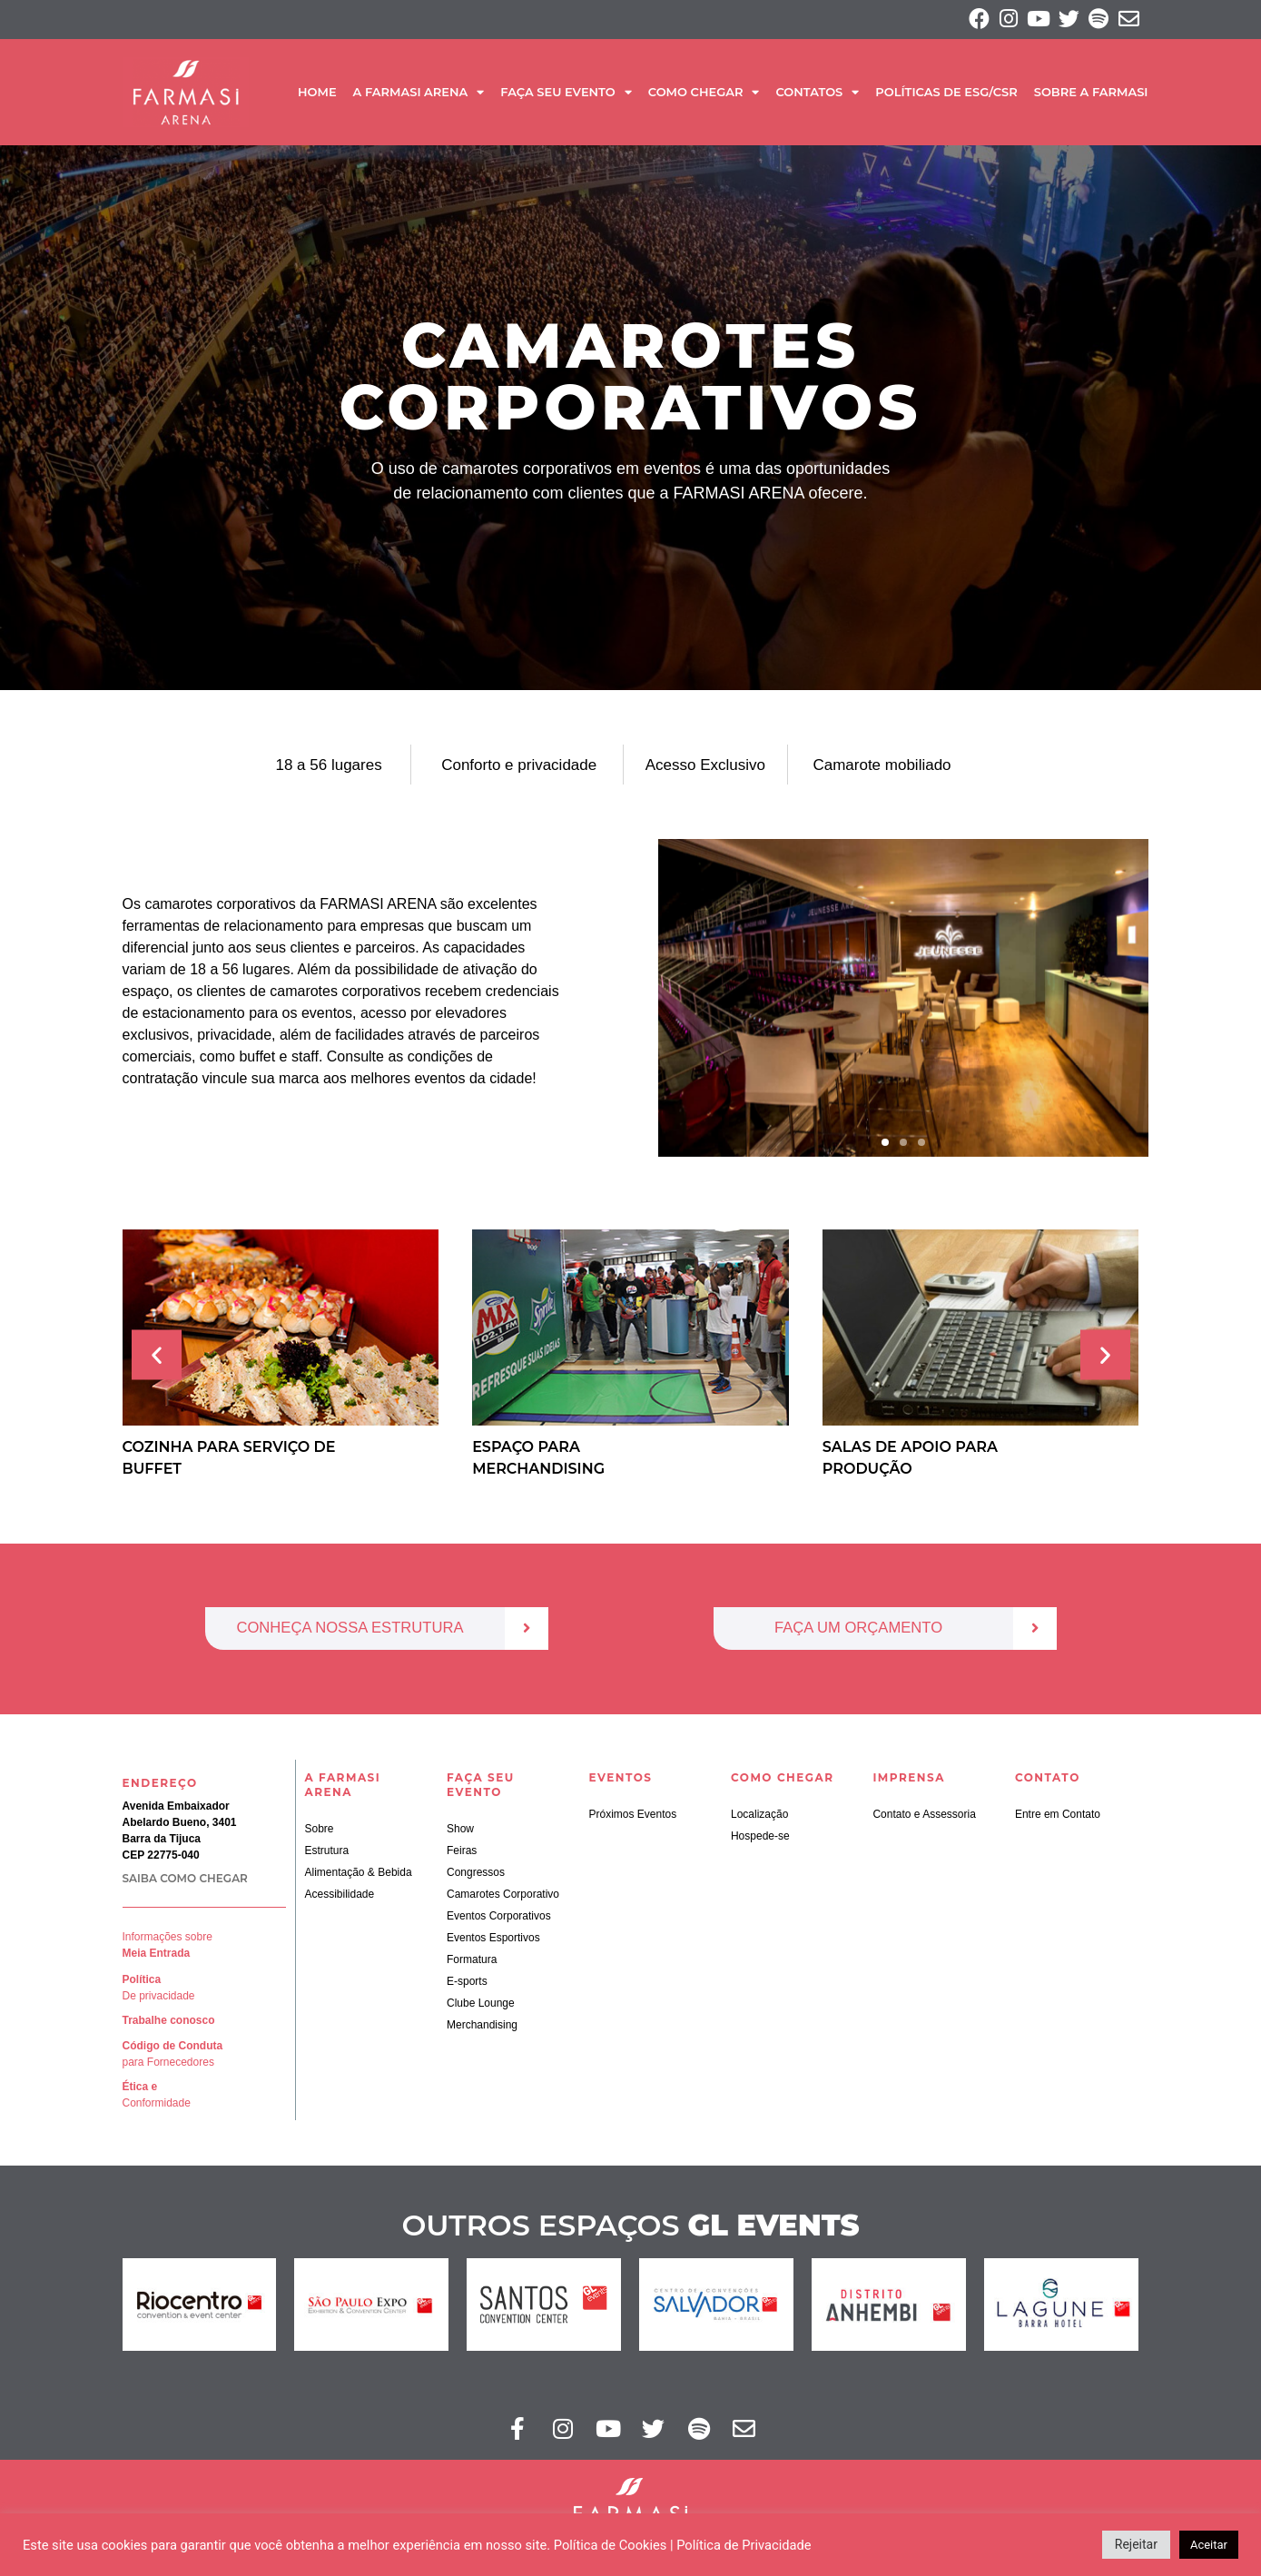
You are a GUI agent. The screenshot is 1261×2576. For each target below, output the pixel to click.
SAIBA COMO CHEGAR (185, 1882)
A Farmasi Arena (419, 94)
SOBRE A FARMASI (1091, 93)
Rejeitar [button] (1136, 2544)
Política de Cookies (610, 2545)
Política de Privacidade (743, 2545)
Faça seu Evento (565, 94)
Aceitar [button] (1208, 2544)
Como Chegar (704, 94)
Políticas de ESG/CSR (946, 93)
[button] (885, 1145)
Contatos (817, 94)
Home (317, 93)
